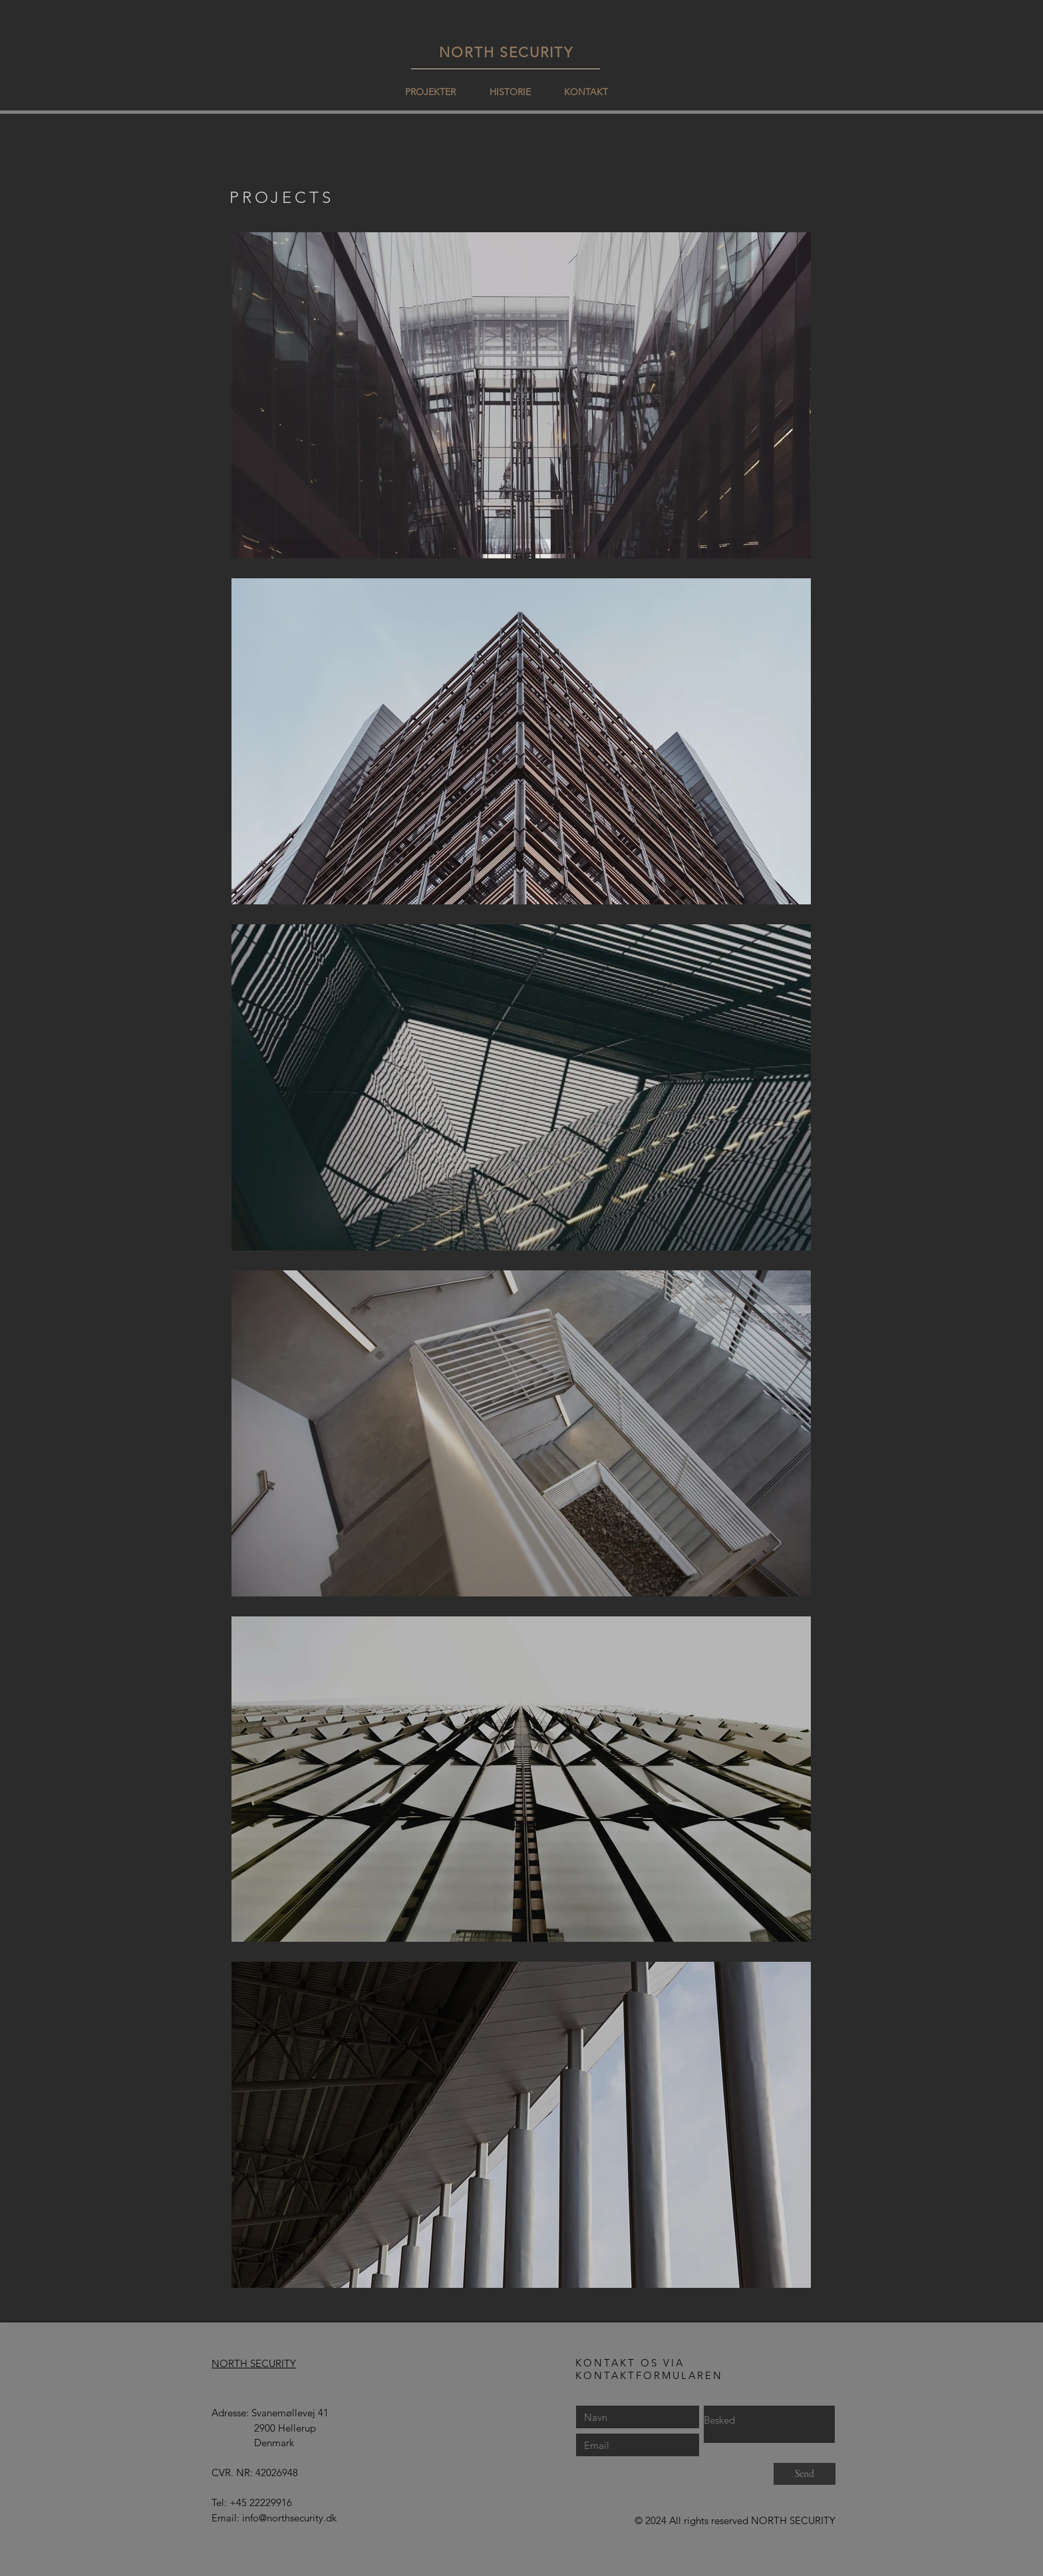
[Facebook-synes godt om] (498, 2522)
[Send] (804, 2474)
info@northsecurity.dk (289, 2517)
